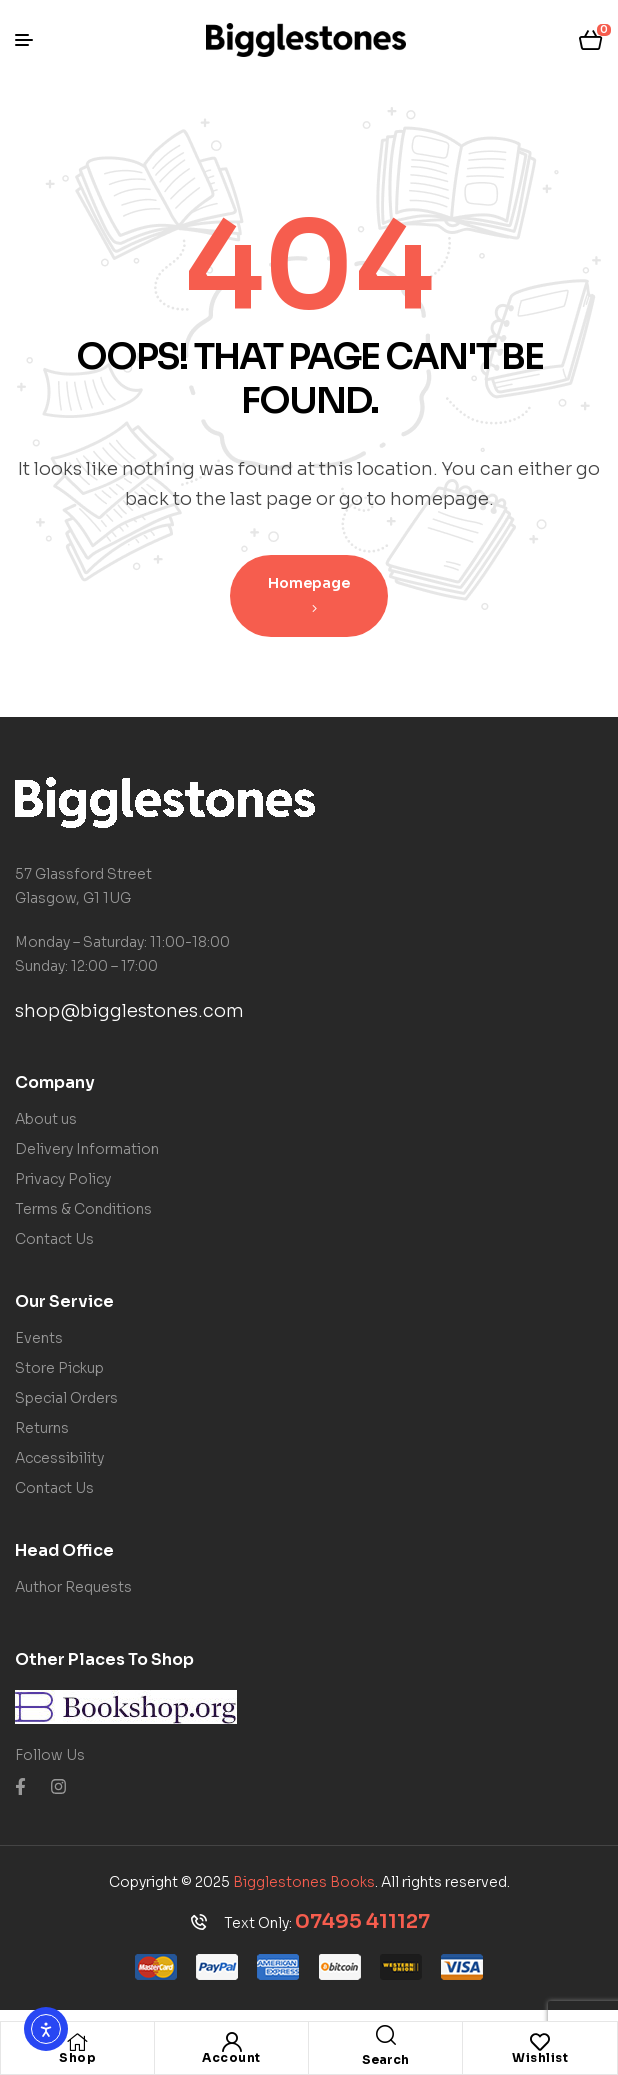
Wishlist (540, 2057)
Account (231, 2057)
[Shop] (78, 2042)
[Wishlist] (540, 2042)
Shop (77, 2057)
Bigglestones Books (304, 1882)
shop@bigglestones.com (129, 1011)
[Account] (232, 2042)
